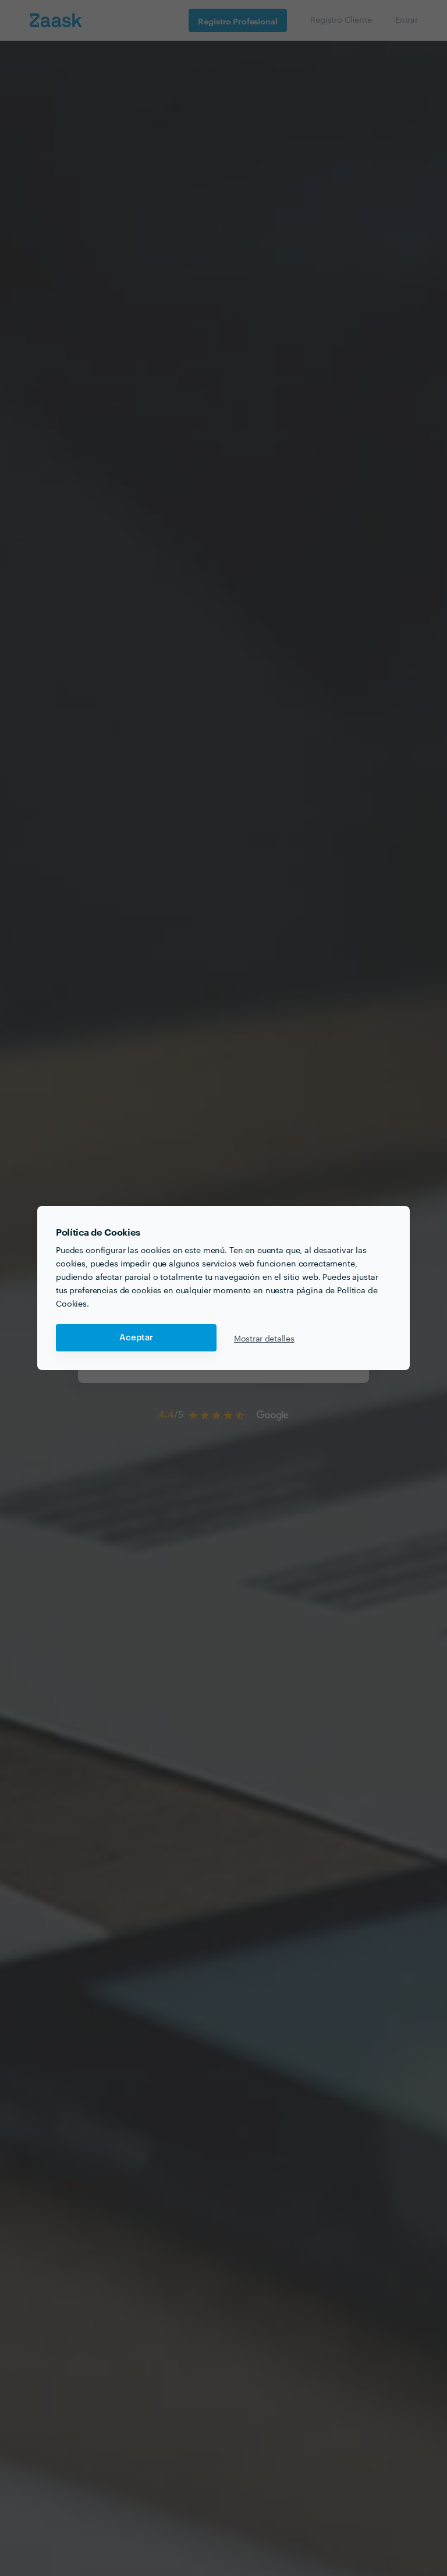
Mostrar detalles (264, 1338)
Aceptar (136, 1337)
